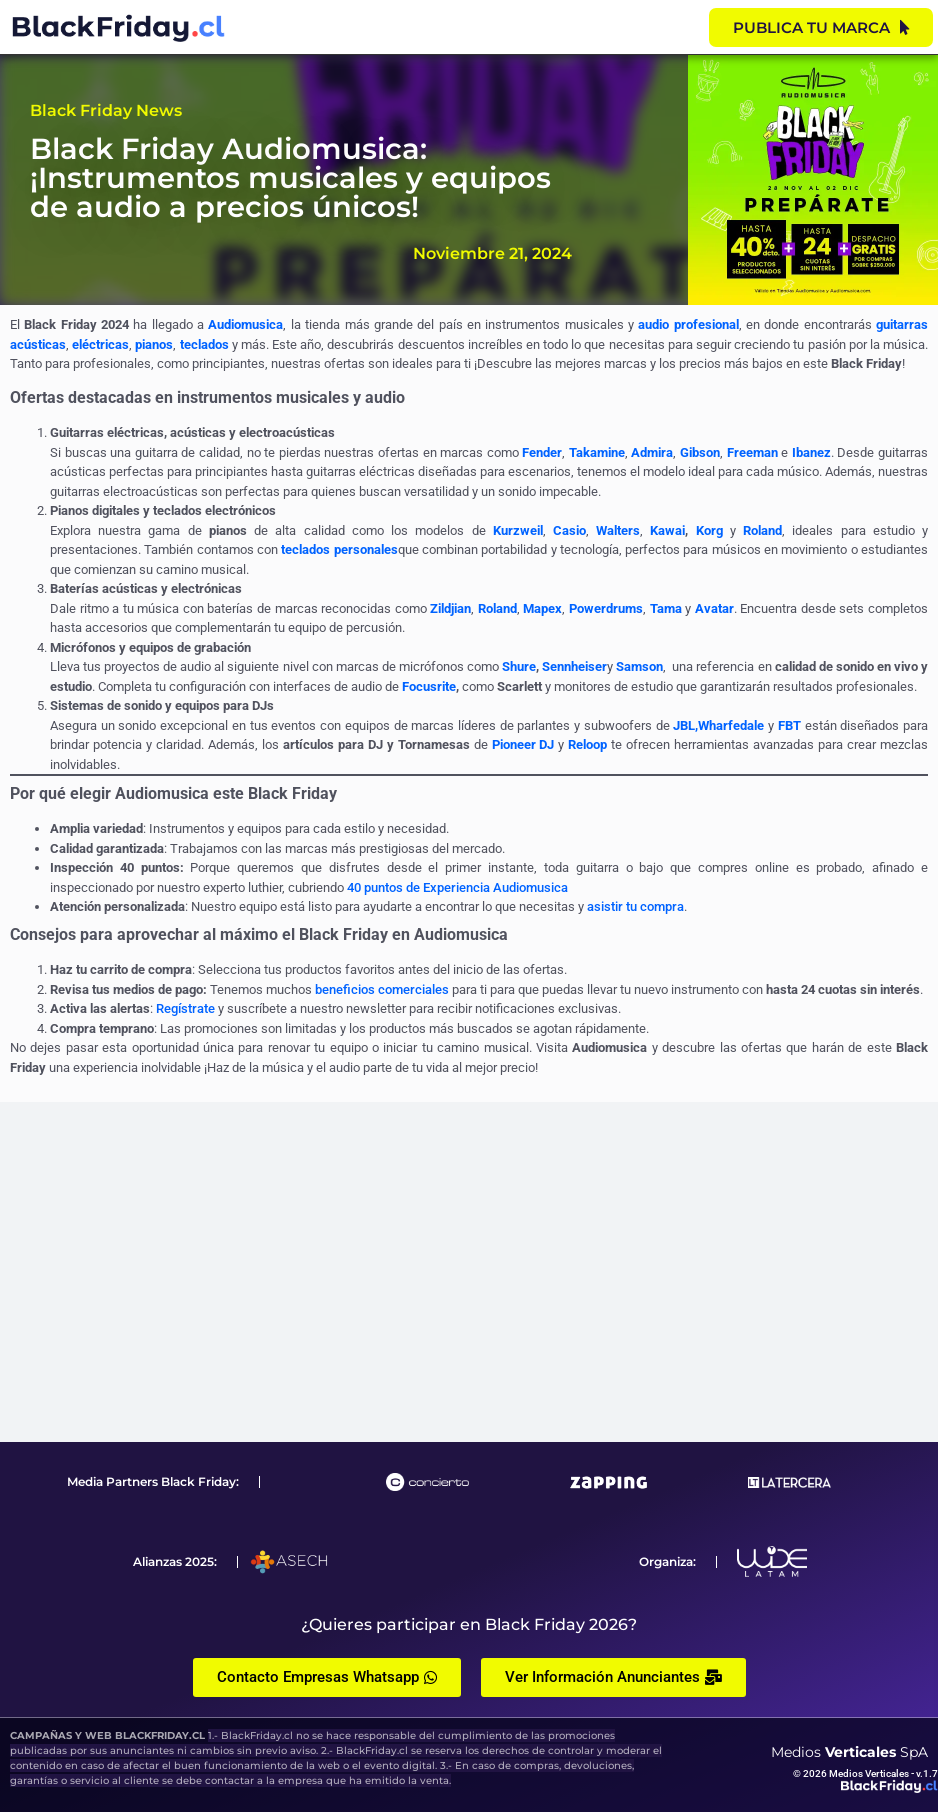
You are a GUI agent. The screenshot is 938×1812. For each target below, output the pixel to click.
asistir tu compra (635, 906)
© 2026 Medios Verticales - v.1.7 (865, 1773)
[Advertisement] (469, 1272)
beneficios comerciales (382, 989)
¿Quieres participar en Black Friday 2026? (469, 1624)
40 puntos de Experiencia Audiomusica (457, 887)
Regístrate (185, 1008)
